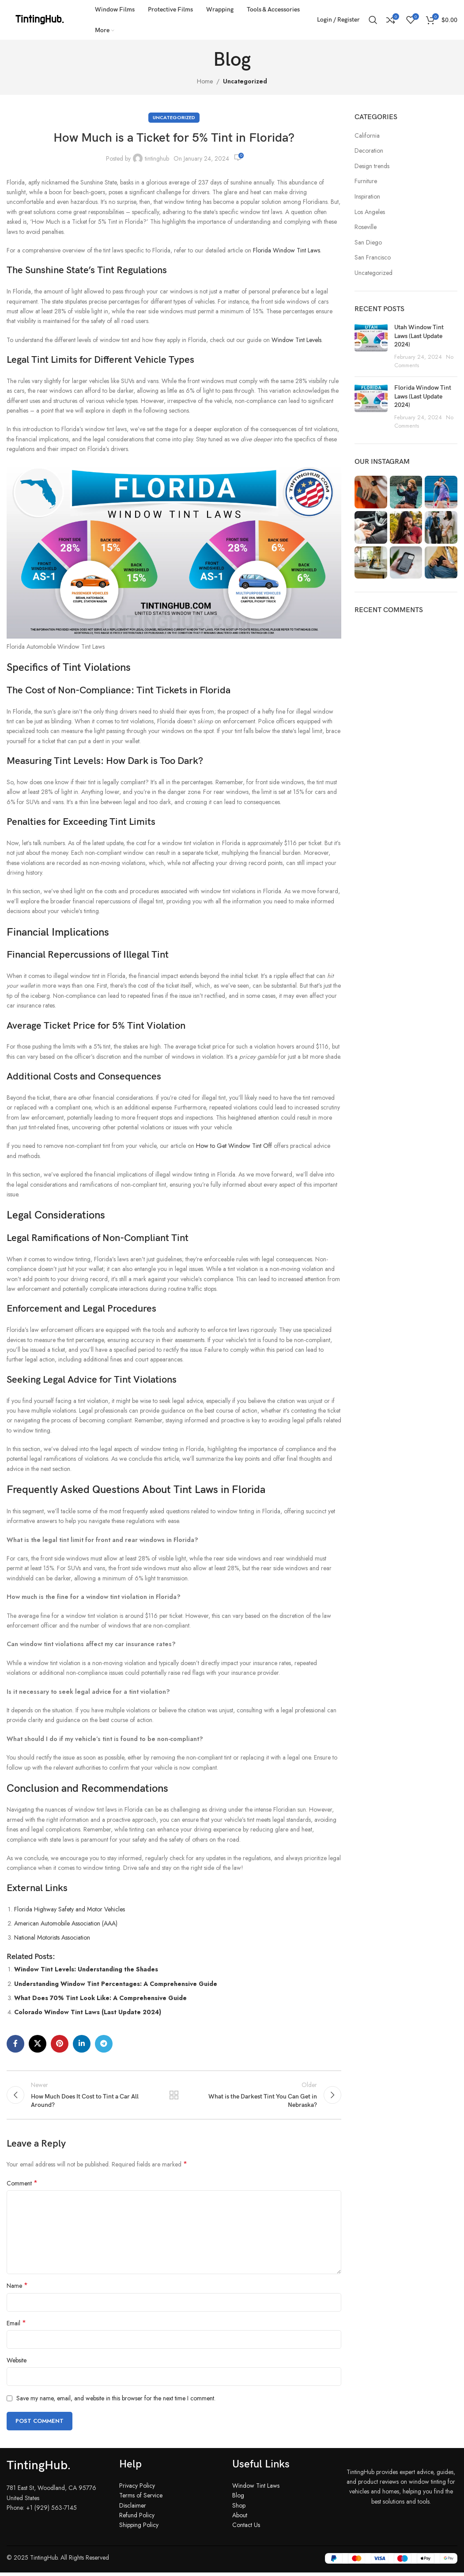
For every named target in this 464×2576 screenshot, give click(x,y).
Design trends (372, 166)
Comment (22, 2187)
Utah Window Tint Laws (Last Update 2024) (419, 335)
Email (16, 2327)
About (239, 2519)
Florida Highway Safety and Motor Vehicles (69, 1909)
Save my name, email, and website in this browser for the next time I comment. (115, 2402)
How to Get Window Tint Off (234, 1145)
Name (17, 2289)
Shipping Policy (138, 2528)
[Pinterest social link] (59, 2044)
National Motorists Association (52, 1937)
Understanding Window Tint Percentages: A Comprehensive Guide (115, 1983)
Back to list (174, 2097)
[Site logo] (40, 19)
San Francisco (373, 257)
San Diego (368, 242)
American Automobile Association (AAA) (65, 1923)
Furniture (366, 181)
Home (205, 81)
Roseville (366, 227)
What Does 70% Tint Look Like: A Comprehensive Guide (100, 1997)
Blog (238, 2499)
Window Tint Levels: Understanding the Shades (86, 1969)
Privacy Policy (137, 2489)
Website (16, 2364)
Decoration (369, 151)
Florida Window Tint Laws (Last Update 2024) (422, 396)
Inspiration (367, 196)
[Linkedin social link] (82, 2044)
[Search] (373, 20)
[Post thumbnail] (371, 346)
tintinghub (157, 158)
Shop (238, 2509)
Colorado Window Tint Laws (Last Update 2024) (87, 2012)
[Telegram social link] (104, 2044)
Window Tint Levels (296, 339)
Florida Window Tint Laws (286, 250)
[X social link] (37, 2044)
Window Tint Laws (255, 2489)
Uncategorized (245, 81)
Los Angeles (370, 212)
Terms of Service (140, 2499)
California (367, 136)
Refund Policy (137, 2519)
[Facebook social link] (15, 2044)
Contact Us (246, 2528)
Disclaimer (132, 2509)
